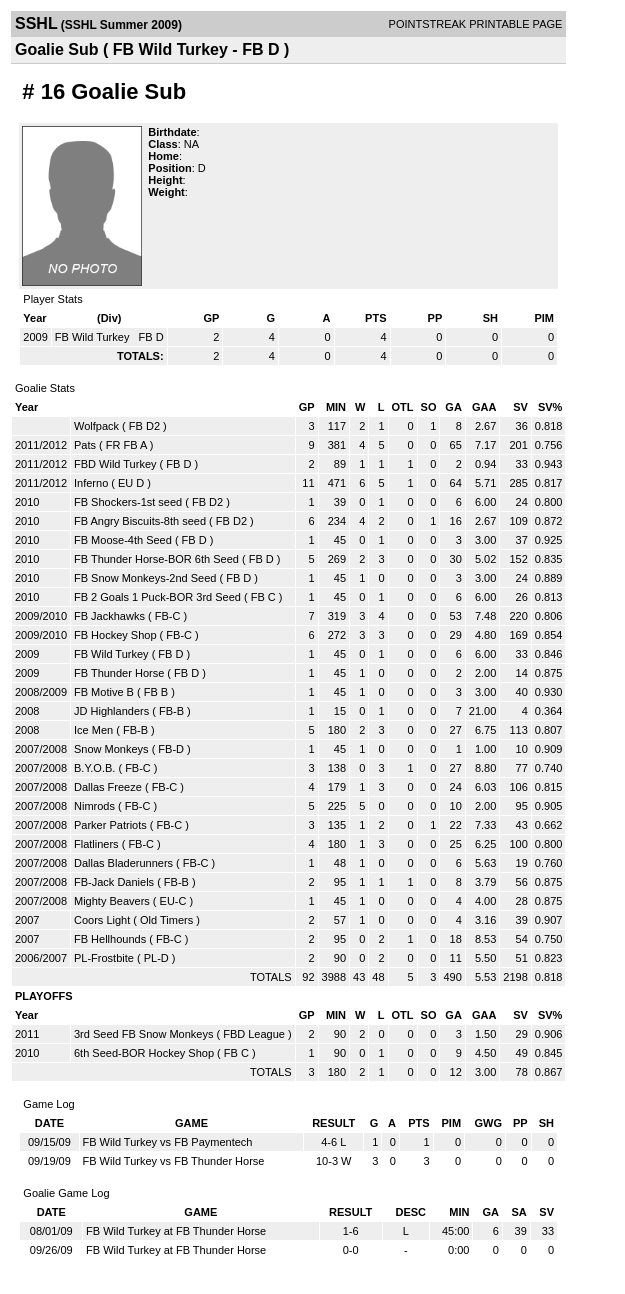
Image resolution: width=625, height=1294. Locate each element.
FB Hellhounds (110, 939)
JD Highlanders (111, 711)
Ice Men (93, 730)
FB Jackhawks (109, 616)
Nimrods (94, 806)
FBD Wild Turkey (115, 464)
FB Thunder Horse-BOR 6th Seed (156, 559)
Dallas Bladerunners (123, 863)
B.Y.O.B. (94, 768)
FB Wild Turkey (94, 337)
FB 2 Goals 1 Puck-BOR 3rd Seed (157, 597)
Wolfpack (96, 426)
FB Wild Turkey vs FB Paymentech (168, 1142)
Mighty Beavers (112, 901)
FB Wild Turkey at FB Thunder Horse (176, 1231)
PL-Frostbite (104, 958)
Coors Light (102, 920)
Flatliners (96, 844)
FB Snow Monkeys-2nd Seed (145, 578)
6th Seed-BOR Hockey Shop (144, 1053)
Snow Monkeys (111, 749)
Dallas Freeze (108, 787)
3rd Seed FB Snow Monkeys (143, 1034)
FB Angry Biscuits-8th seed (140, 521)
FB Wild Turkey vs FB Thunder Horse (174, 1161)
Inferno (91, 483)
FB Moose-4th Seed (123, 540)
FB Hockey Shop (115, 635)
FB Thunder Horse (119, 673)
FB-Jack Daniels (114, 882)
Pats (85, 445)
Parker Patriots (110, 825)
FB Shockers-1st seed (128, 502)
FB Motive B (104, 692)
